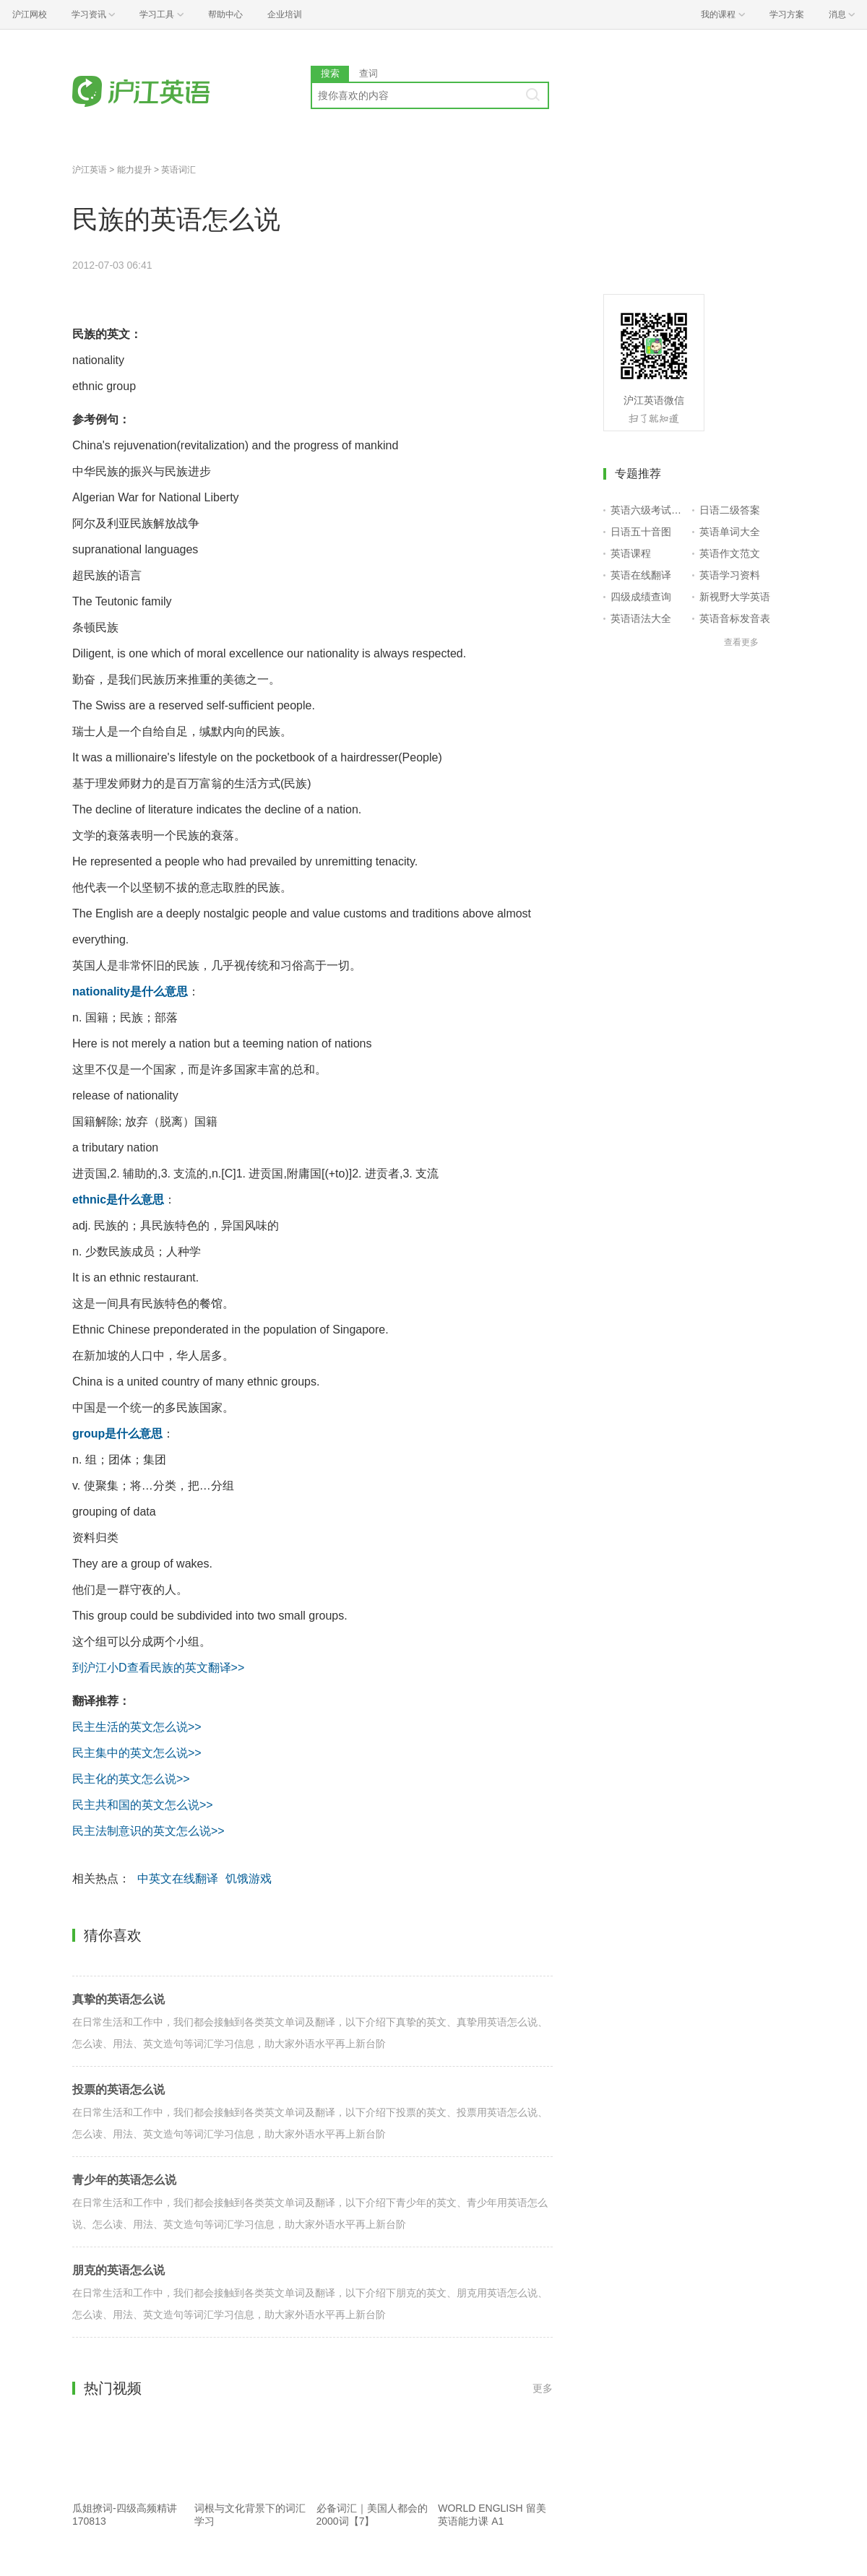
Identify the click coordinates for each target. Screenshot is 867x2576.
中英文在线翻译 (177, 1878)
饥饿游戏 (248, 1878)
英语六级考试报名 (648, 510)
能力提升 (134, 170)
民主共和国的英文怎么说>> (142, 1805)
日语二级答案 (729, 510)
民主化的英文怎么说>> (131, 1779)
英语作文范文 (729, 553)
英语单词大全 (729, 531)
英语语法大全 (641, 618)
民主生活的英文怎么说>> (137, 1727)
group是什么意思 (117, 1433)
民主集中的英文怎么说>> (137, 1753)
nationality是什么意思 (130, 991)
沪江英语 (89, 170)
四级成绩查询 (641, 596)
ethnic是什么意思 (118, 1199)
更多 (542, 2388)
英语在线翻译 (641, 575)
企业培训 (284, 14)
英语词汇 (178, 170)
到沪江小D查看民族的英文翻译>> (158, 1667)
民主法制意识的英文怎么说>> (148, 1831)
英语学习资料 (729, 575)
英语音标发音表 (734, 618)
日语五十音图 (641, 531)
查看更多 (741, 642)
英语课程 (631, 553)
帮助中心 (225, 14)
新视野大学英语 (734, 596)
